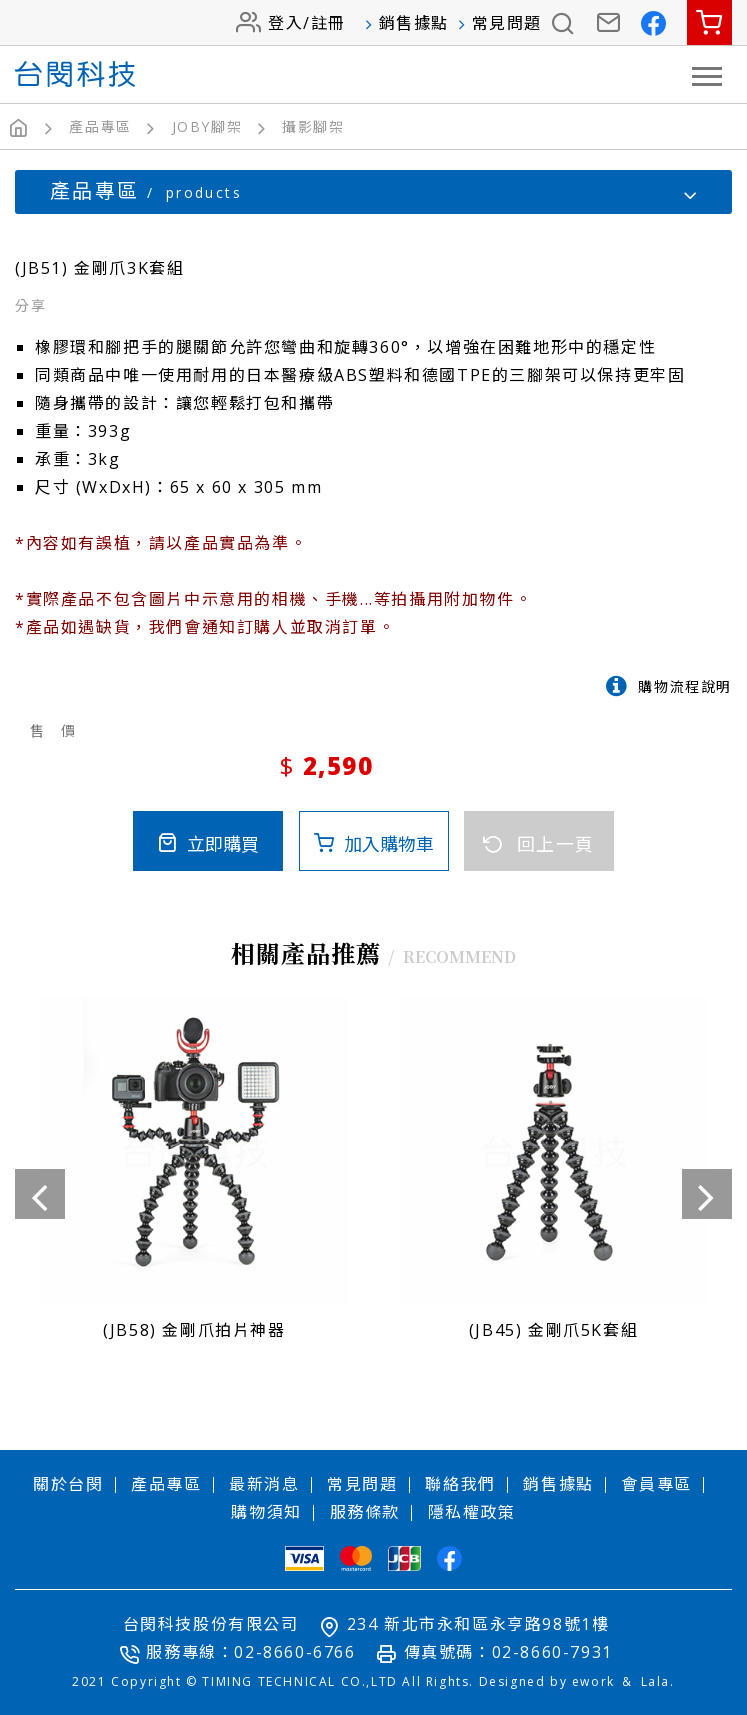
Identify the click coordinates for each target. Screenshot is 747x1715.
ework (593, 1680)
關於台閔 (68, 1483)
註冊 (328, 23)
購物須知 (266, 1511)
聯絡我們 (460, 1483)
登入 (285, 23)
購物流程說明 (685, 685)
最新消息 (264, 1483)
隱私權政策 (472, 1511)
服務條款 (365, 1511)
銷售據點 (414, 23)
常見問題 (507, 23)
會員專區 (656, 1483)
